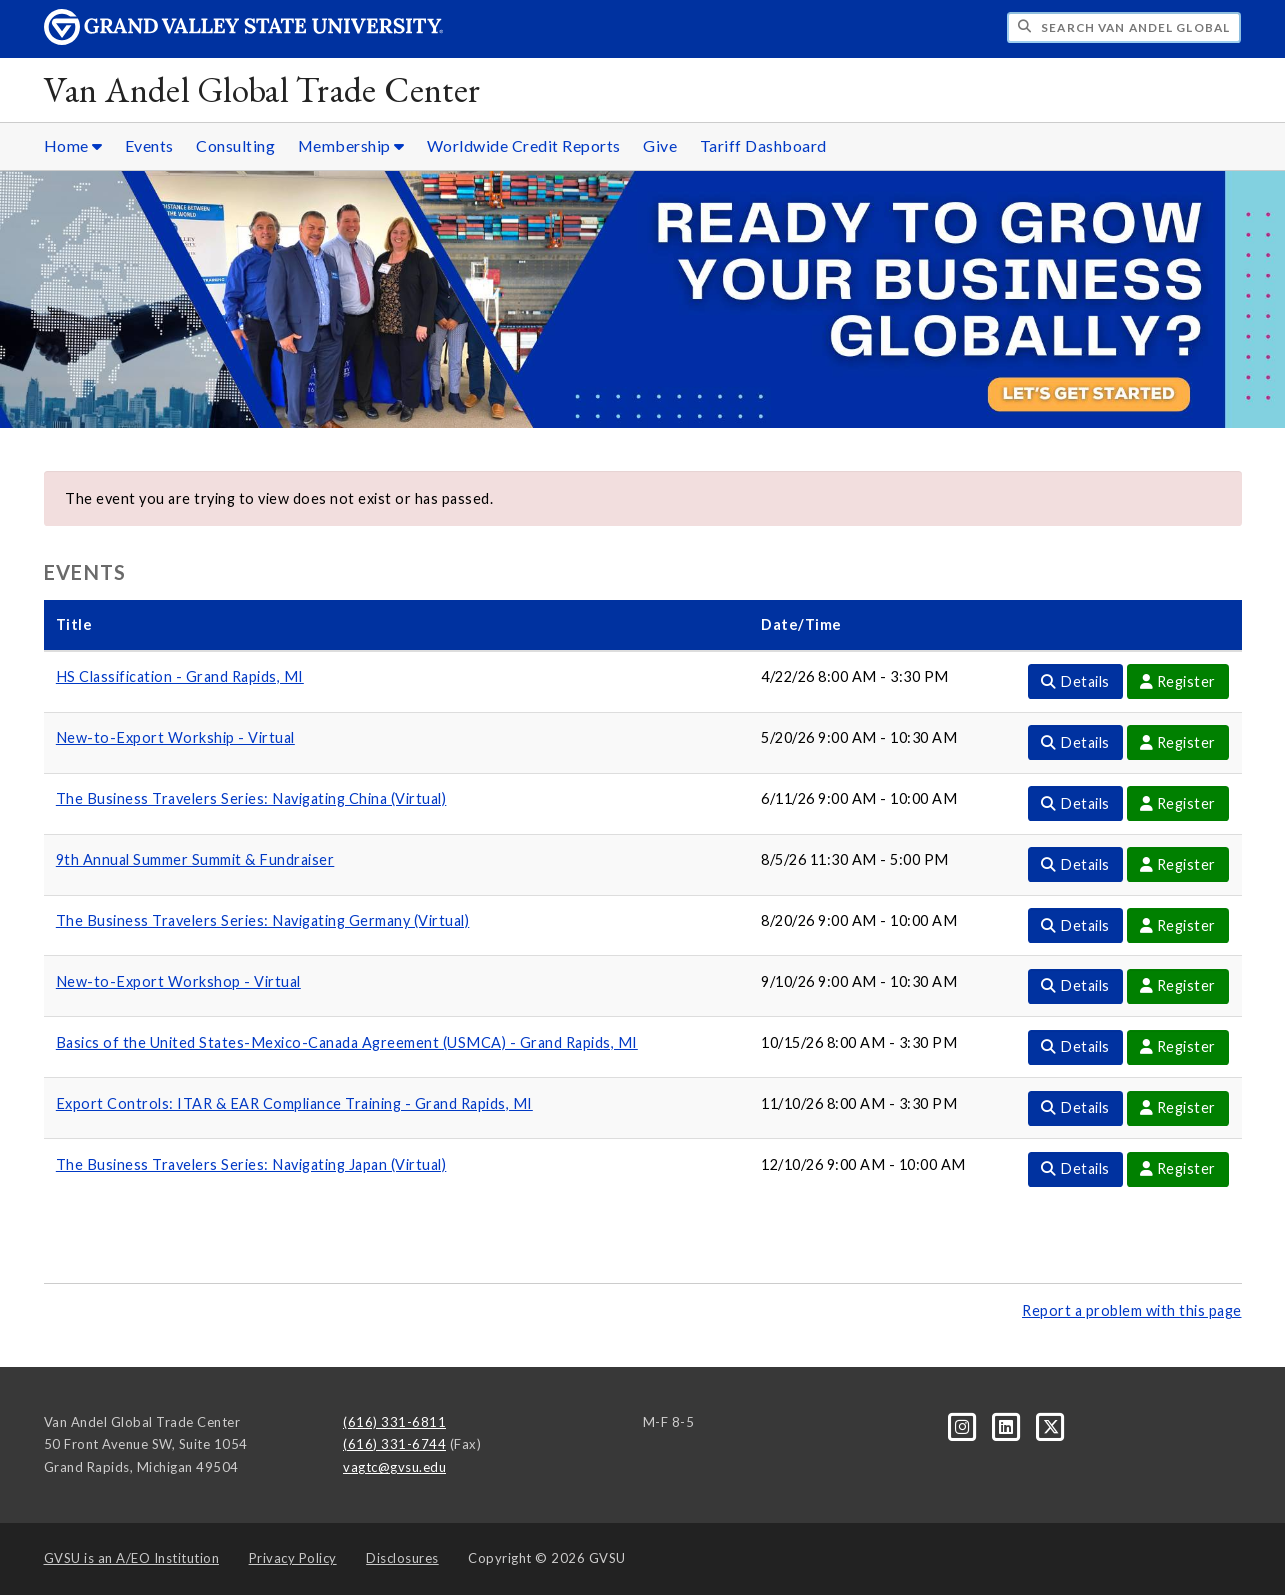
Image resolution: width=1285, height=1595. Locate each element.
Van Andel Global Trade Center (262, 89)
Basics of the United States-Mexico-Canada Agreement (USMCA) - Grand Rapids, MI (347, 1042)
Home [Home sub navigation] (73, 145)
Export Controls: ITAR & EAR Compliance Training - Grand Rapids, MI (294, 1103)
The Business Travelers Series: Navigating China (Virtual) (251, 798)
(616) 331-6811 (394, 1422)
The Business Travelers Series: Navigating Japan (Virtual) (251, 1164)
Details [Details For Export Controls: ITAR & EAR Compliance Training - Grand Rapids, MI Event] (1075, 1107)
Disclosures (402, 1558)
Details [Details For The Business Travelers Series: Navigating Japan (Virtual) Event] (1075, 1168)
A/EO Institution (132, 1558)
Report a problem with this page (1132, 1310)
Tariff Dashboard (763, 145)
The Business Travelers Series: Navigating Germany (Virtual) (263, 920)
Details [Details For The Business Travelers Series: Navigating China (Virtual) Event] (1075, 803)
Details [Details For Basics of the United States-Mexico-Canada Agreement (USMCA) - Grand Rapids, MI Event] (1075, 1046)
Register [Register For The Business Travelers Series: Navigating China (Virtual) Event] (1178, 803)
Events (149, 145)
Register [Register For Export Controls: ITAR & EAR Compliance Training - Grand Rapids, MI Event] (1178, 1107)
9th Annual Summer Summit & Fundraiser (195, 859)
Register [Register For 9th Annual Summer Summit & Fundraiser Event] (1178, 864)
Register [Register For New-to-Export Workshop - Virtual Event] (1178, 985)
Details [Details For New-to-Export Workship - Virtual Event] (1075, 742)
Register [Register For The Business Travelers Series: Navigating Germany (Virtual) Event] (1178, 925)
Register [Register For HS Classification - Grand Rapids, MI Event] (1178, 681)
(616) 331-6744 (394, 1444)
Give (660, 145)
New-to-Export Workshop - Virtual (178, 981)
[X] (1051, 1425)
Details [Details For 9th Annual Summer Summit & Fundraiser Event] (1075, 864)
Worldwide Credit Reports (524, 145)
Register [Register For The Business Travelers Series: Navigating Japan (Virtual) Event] (1178, 1168)
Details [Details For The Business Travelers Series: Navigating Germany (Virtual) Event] (1075, 925)
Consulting (235, 145)
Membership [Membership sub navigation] (351, 145)
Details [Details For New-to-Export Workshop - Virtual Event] (1075, 985)
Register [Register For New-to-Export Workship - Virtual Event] (1178, 742)
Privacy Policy (293, 1558)
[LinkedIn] (1008, 1425)
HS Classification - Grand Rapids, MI (180, 676)
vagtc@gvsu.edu (394, 1467)
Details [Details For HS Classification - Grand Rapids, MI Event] (1075, 681)
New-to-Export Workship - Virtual (175, 737)
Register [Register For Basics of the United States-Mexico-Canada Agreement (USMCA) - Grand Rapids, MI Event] (1178, 1046)
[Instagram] (964, 1425)
